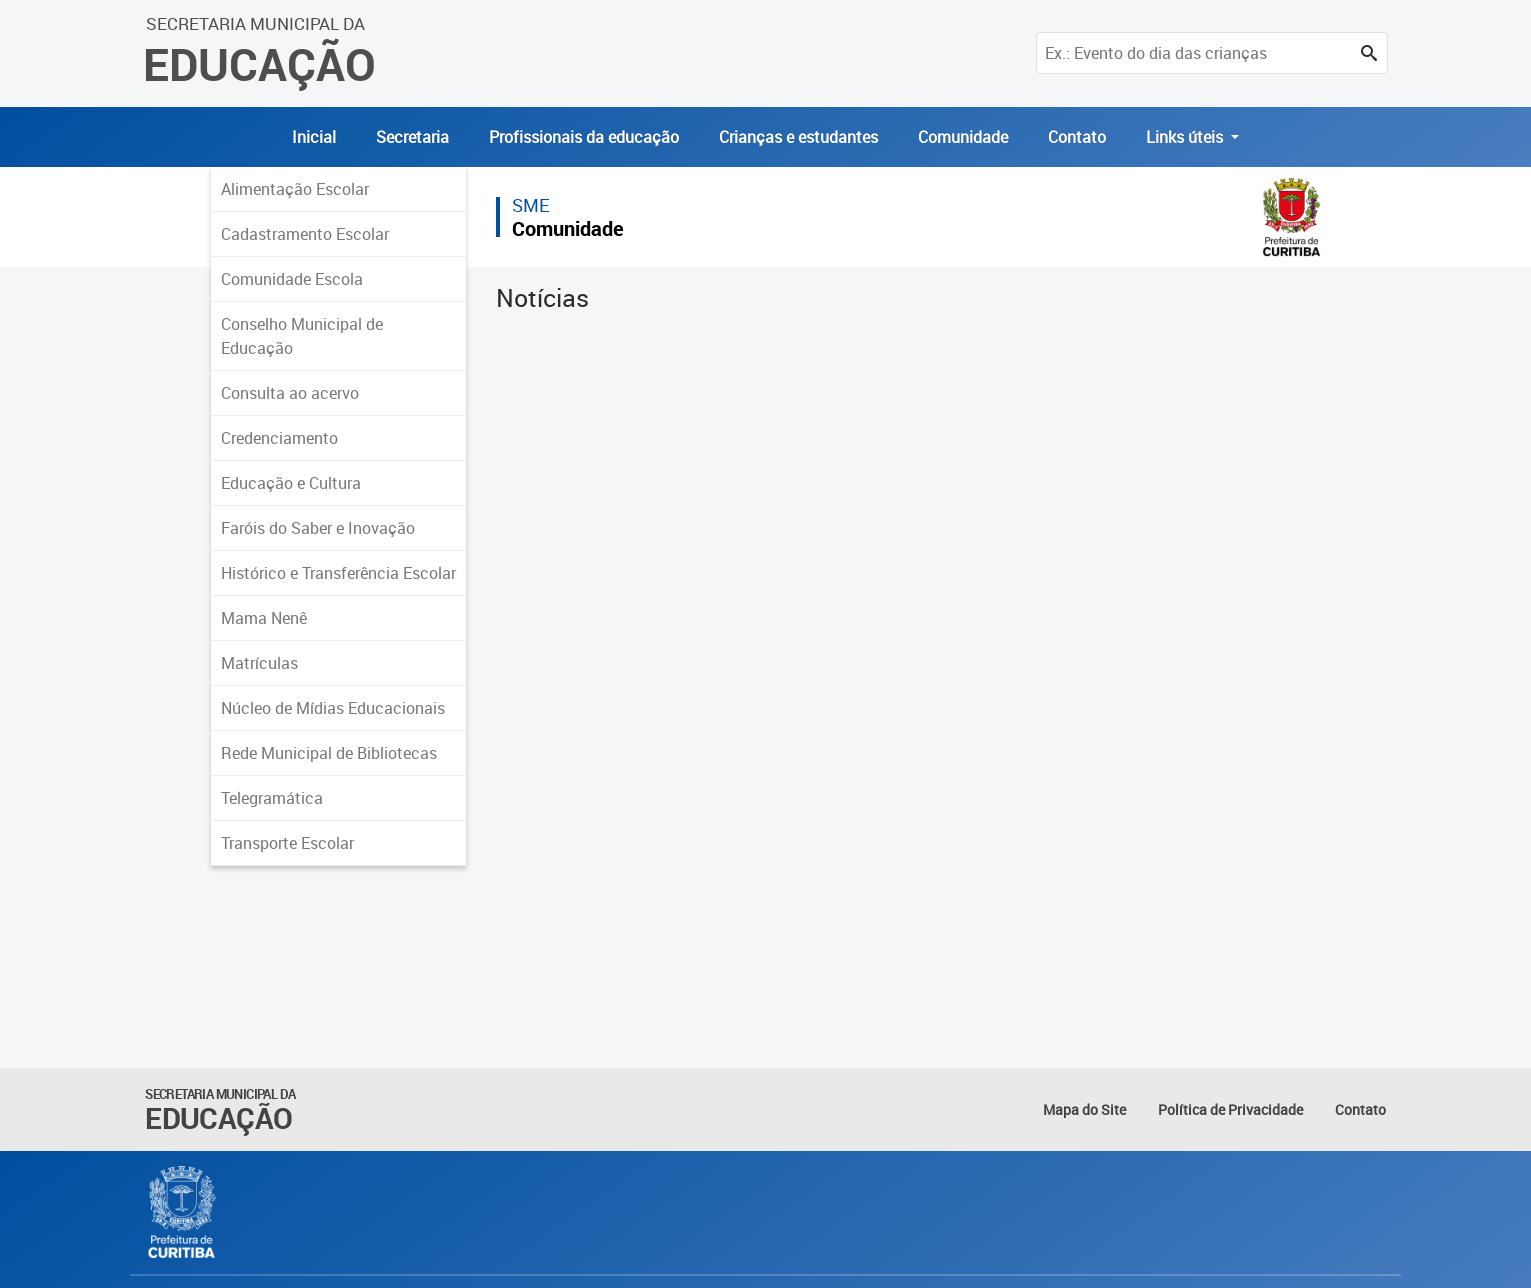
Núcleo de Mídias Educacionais (333, 708)
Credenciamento (279, 438)
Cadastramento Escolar (305, 234)
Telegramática (272, 798)
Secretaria (412, 137)
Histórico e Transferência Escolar (338, 573)
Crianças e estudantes (798, 137)
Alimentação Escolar (295, 189)
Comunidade (963, 137)
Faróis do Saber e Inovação (318, 528)
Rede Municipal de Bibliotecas (329, 753)
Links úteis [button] (1186, 137)
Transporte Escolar (287, 843)
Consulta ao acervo (290, 393)
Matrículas (259, 663)
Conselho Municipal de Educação (302, 336)
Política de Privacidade (1230, 1109)
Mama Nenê (264, 618)
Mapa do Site (1084, 1109)
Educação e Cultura (291, 483)
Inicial (314, 137)
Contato (1077, 137)
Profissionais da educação (584, 137)
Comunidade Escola (292, 279)
